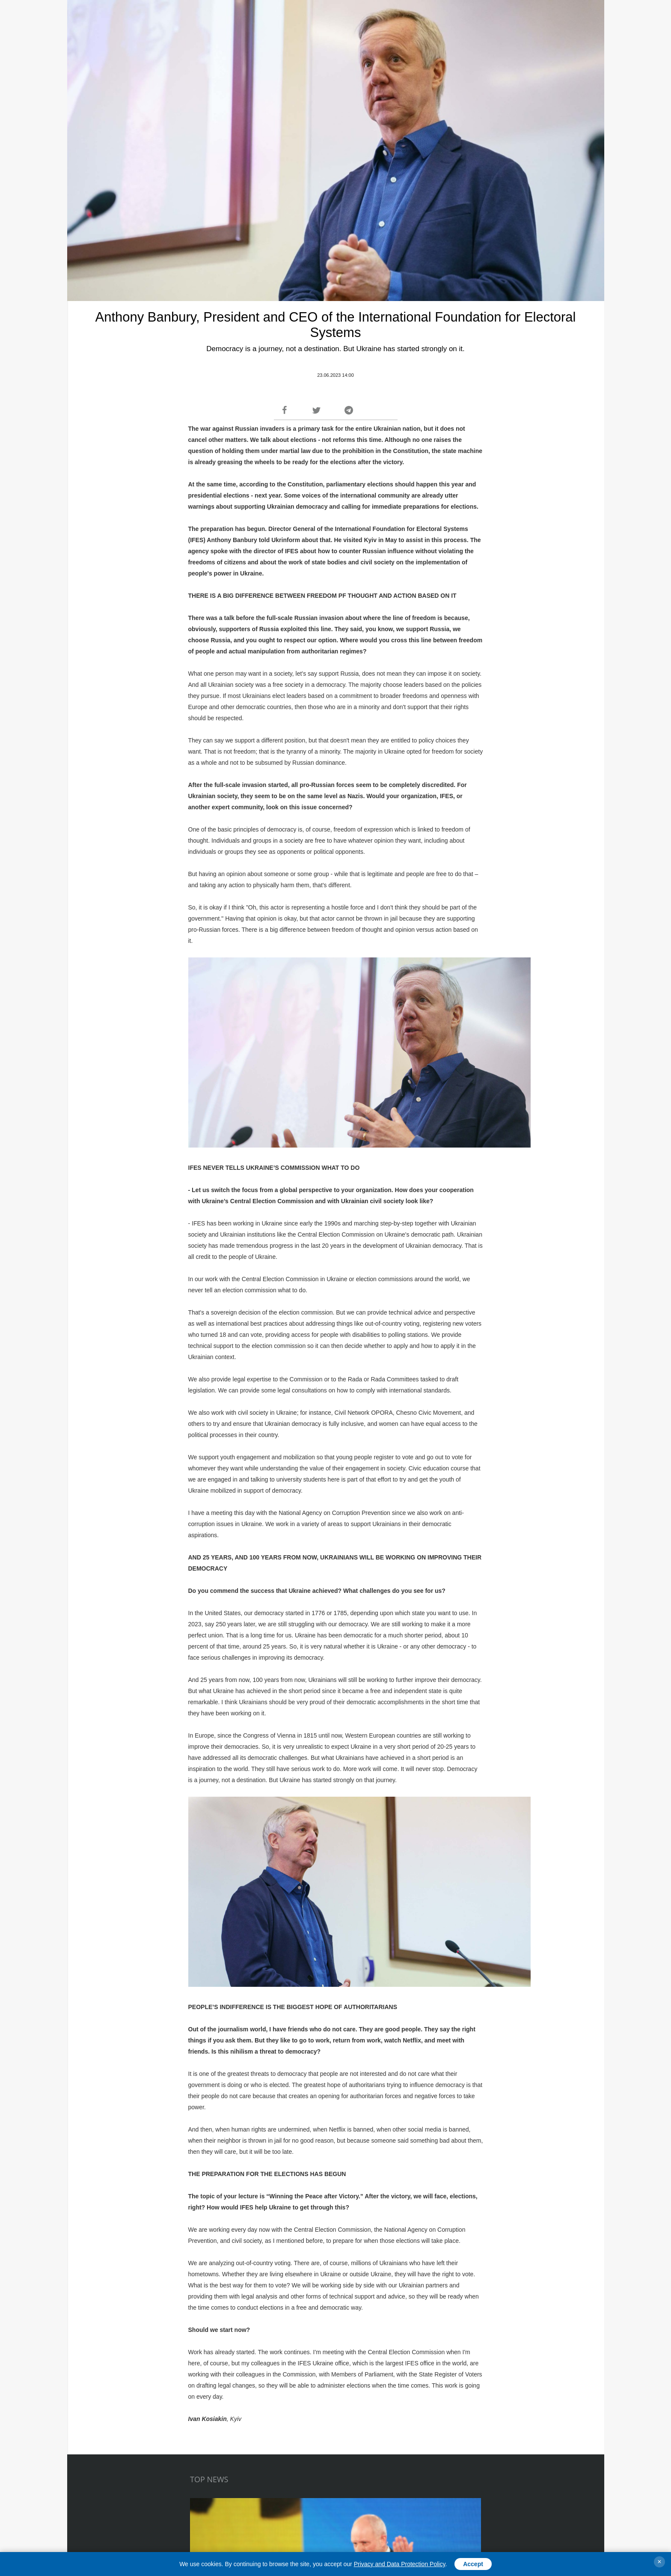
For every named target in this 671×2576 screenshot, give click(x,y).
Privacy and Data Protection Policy (399, 2564)
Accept (473, 2564)
